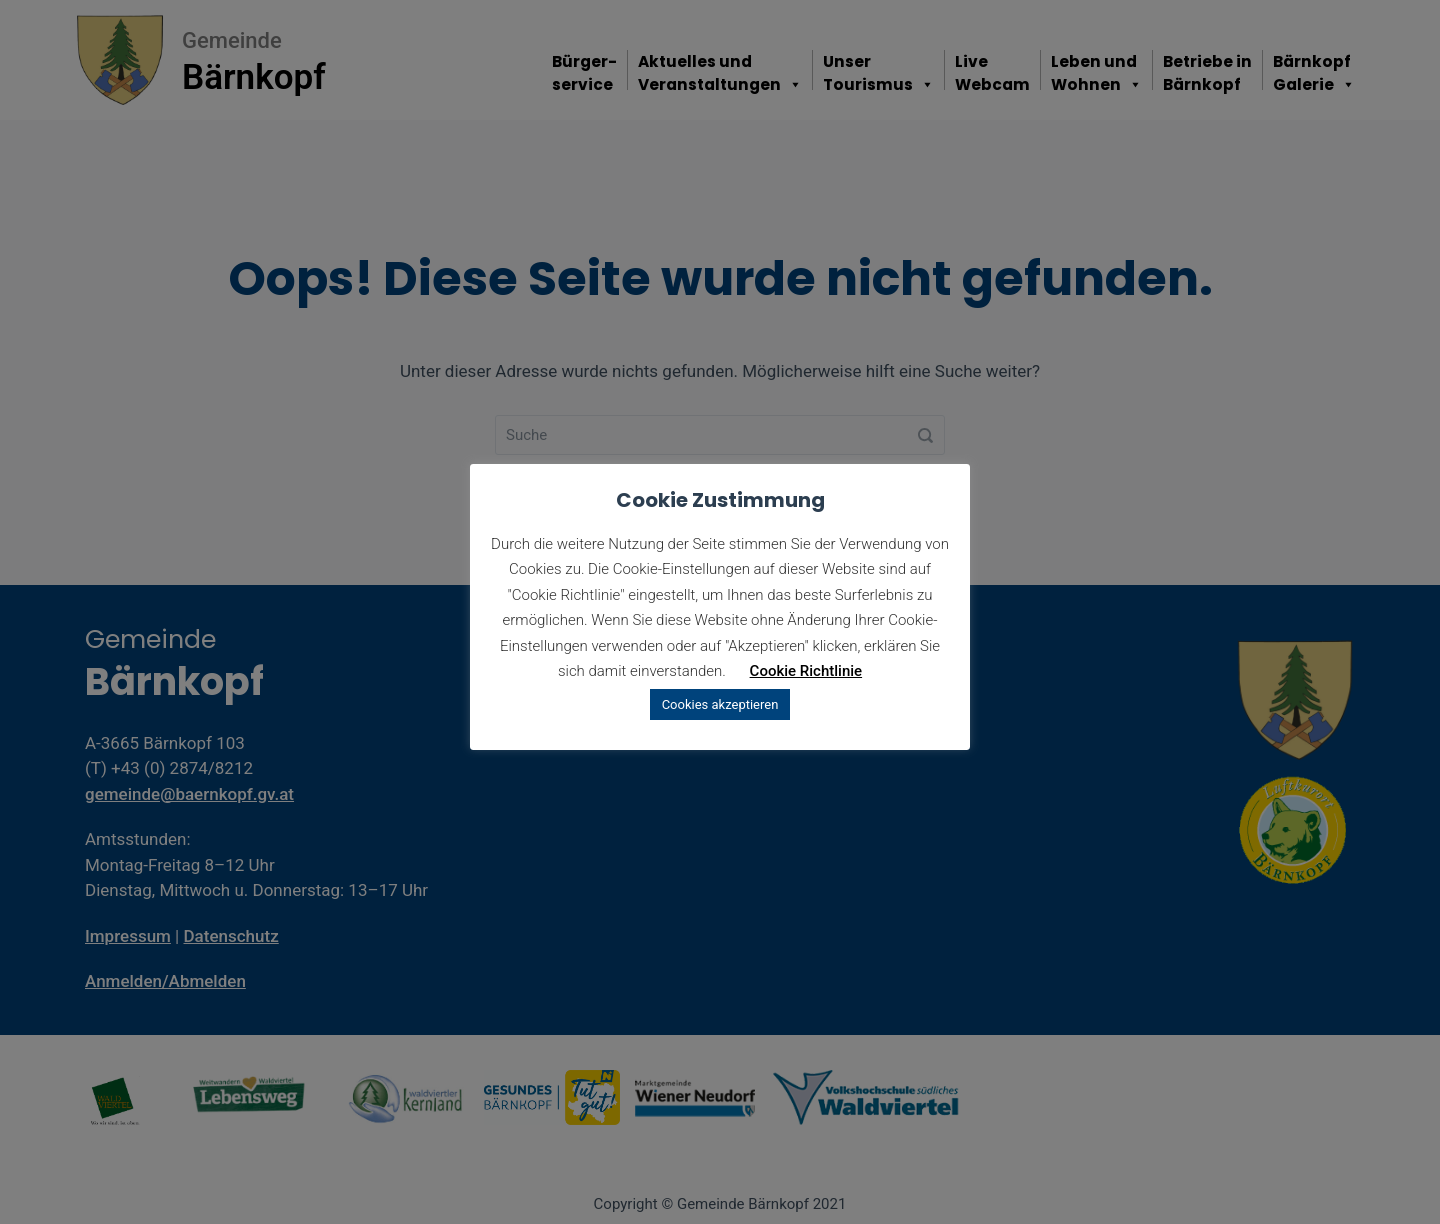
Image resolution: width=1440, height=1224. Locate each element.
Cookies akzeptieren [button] (720, 704)
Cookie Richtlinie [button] (806, 671)
